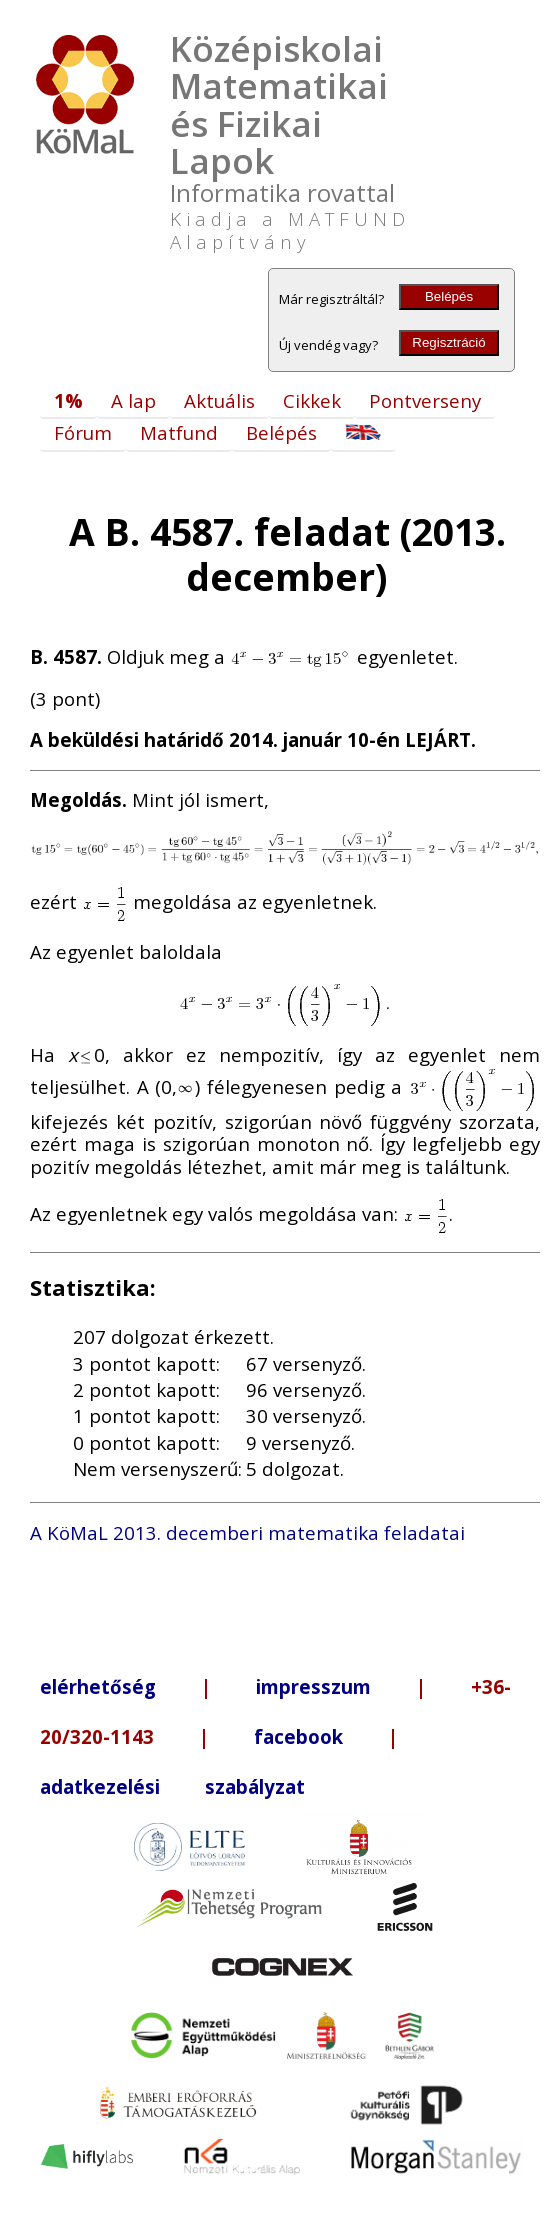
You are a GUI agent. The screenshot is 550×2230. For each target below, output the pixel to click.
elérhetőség (98, 1686)
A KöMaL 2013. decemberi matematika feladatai (247, 1532)
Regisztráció (448, 342)
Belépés (449, 296)
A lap (133, 400)
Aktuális (219, 400)
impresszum (313, 1686)
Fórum (83, 432)
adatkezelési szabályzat (172, 1786)
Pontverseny (425, 400)
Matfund (179, 432)
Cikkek (312, 400)
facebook (298, 1736)
